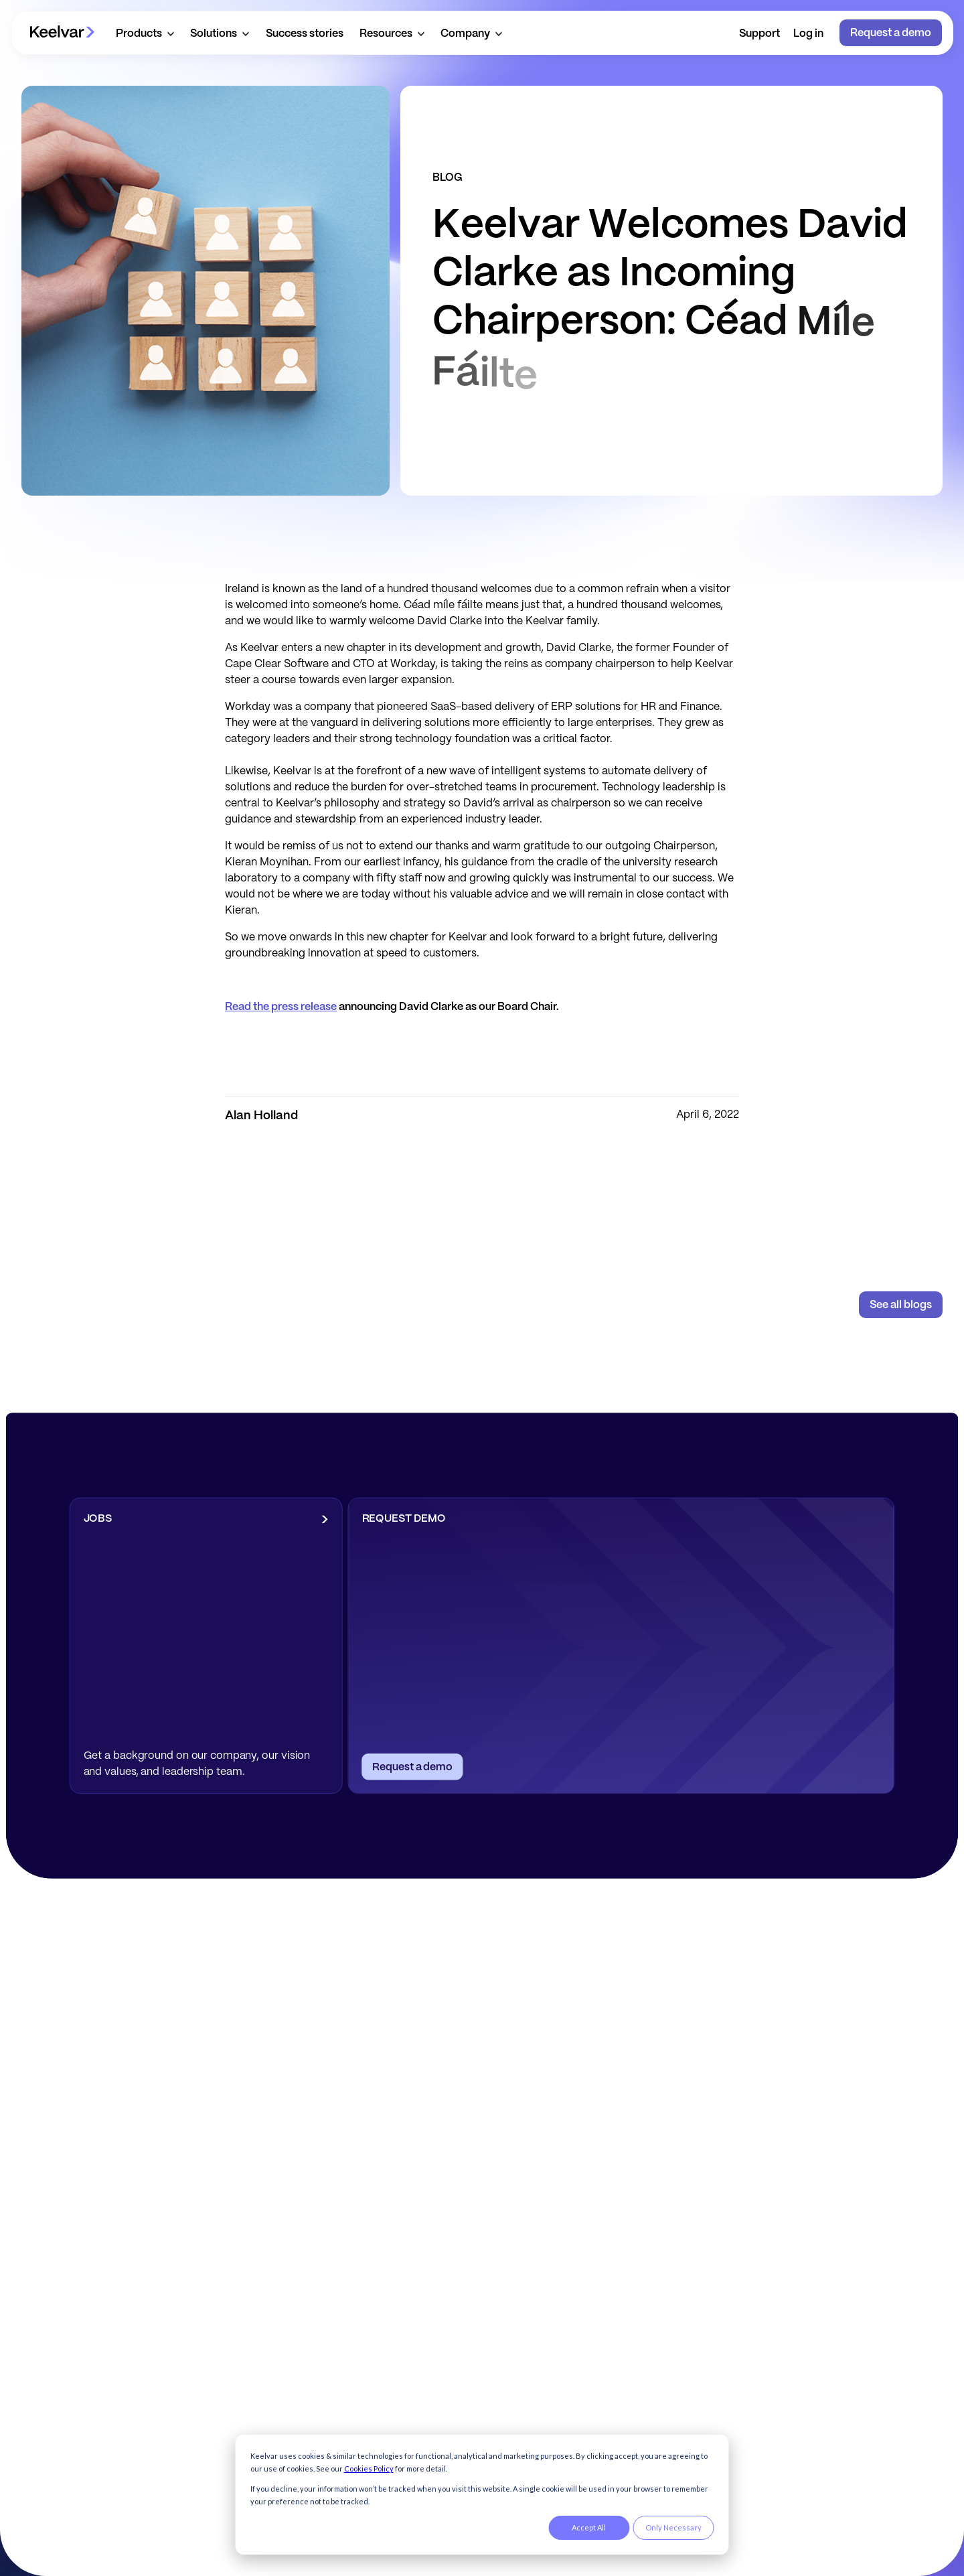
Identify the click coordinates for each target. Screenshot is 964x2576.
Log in (808, 34)
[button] (145, 33)
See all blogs (901, 1305)
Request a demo (890, 33)
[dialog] (482, 2495)
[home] (62, 33)
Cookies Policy (369, 2468)
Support (759, 34)
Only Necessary (673, 2527)
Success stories (304, 34)
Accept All (589, 2527)
